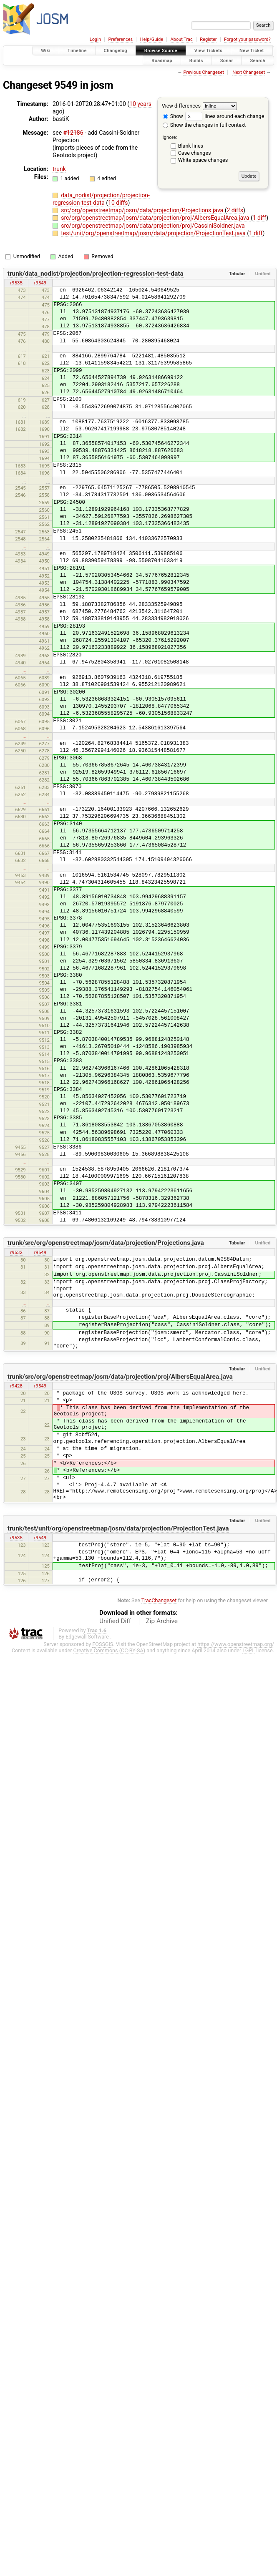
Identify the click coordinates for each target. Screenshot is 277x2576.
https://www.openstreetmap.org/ (235, 1644)
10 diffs (118, 202)
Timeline (77, 50)
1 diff (260, 217)
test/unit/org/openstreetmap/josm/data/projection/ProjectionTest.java (154, 233)
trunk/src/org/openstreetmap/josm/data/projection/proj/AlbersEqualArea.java (120, 1376)
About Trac (182, 39)
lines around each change (224, 116)
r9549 (40, 283)
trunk (59, 169)
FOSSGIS (102, 1644)
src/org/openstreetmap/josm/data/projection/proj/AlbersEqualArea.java (156, 217)
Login (95, 39)
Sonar (226, 60)
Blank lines (190, 146)
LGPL (248, 1650)
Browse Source (160, 50)
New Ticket (251, 50)
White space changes (203, 160)
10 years (140, 104)
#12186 (73, 132)
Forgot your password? (247, 39)
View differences (181, 106)
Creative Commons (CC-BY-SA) (109, 1650)
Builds (196, 60)
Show (173, 116)
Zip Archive (162, 1621)
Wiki (45, 50)
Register (208, 39)
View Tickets (208, 50)
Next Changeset (248, 72)
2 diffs (235, 210)
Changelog (115, 50)
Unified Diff (115, 1621)
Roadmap (161, 60)
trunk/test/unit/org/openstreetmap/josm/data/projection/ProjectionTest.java (118, 1528)
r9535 (16, 283)
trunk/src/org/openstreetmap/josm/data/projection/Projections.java (106, 1243)
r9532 (16, 1252)
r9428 (16, 1386)
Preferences (120, 39)
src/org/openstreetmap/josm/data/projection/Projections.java (142, 210)
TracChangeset (159, 1600)
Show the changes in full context (204, 125)
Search (257, 60)
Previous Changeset (203, 72)
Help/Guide (151, 39)
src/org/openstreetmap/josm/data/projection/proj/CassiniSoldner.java (153, 225)
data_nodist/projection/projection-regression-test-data (101, 199)
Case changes (194, 153)
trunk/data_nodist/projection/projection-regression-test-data (96, 273)
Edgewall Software (87, 1637)
